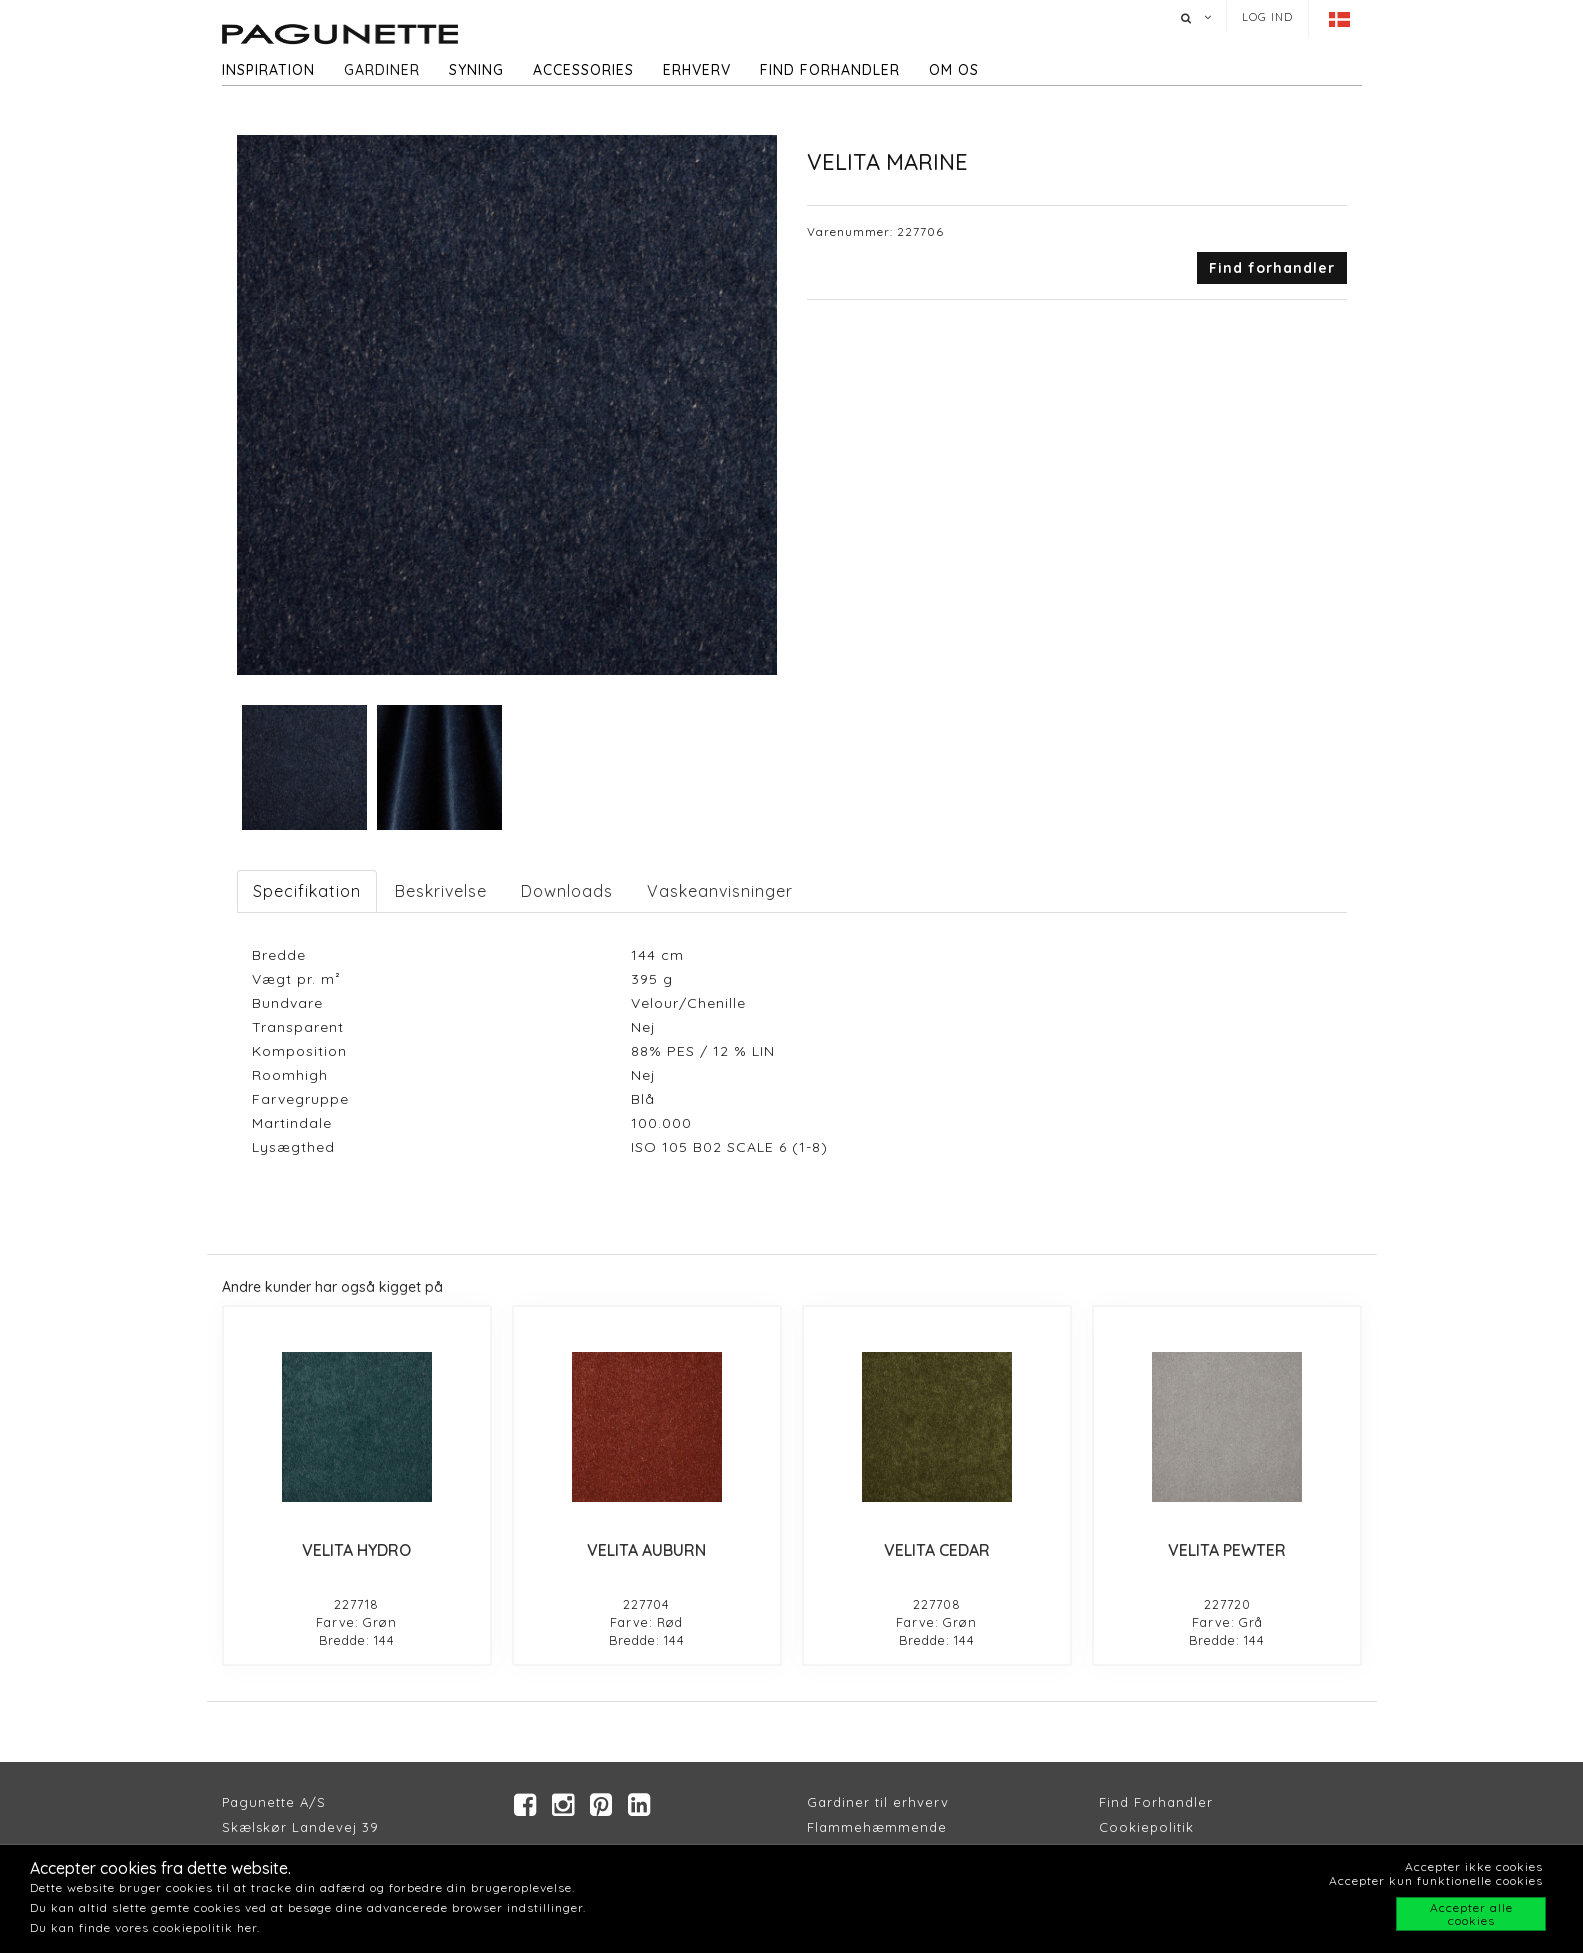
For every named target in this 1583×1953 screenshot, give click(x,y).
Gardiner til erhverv (878, 1802)
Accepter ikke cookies (1474, 1866)
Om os (954, 70)
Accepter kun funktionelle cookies (1436, 1880)
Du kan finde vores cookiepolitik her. (145, 1927)
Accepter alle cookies (1471, 1914)
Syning (476, 70)
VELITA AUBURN (646, 1550)
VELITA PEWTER (1227, 1550)
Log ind (1267, 17)
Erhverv (697, 70)
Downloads (567, 891)
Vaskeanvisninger (720, 891)
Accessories (583, 70)
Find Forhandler (1156, 1802)
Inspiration (268, 70)
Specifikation (307, 891)
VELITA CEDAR (937, 1550)
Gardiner (382, 70)
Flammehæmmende (877, 1827)
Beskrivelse (441, 891)
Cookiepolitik (1146, 1827)
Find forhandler (830, 70)
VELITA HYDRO (356, 1550)
